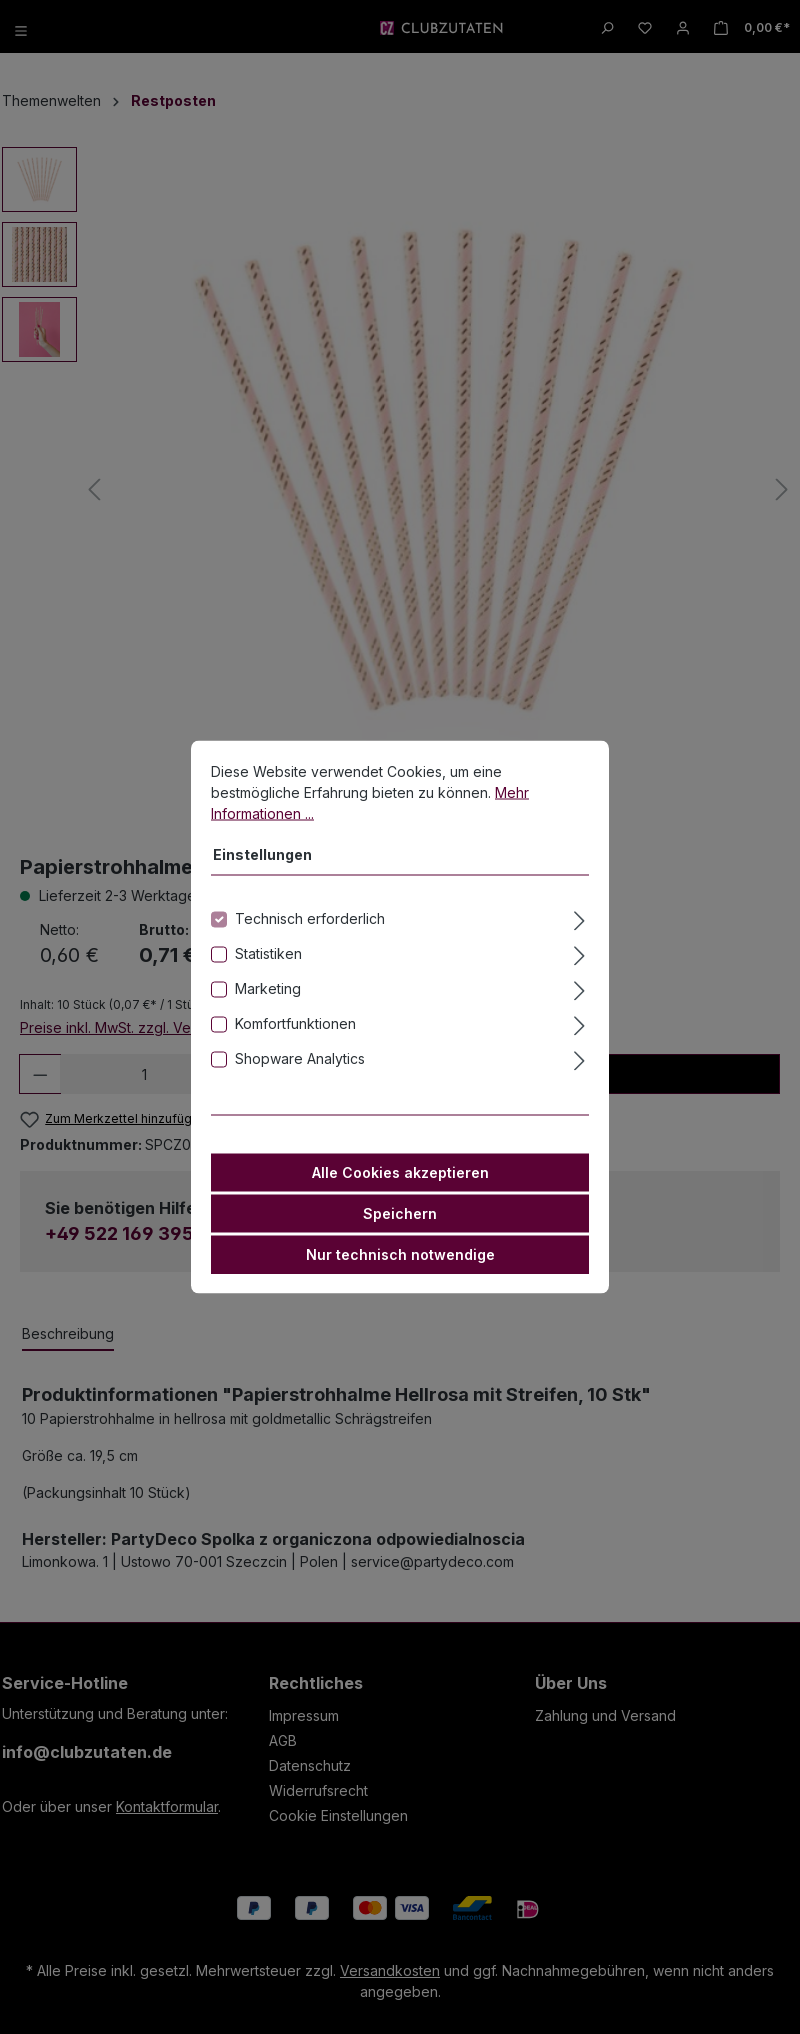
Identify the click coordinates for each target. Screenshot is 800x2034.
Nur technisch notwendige (400, 1259)
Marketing (268, 993)
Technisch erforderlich (310, 923)
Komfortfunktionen (295, 1028)
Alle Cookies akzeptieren (400, 1177)
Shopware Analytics (300, 1063)
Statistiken (268, 958)
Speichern (400, 1218)
